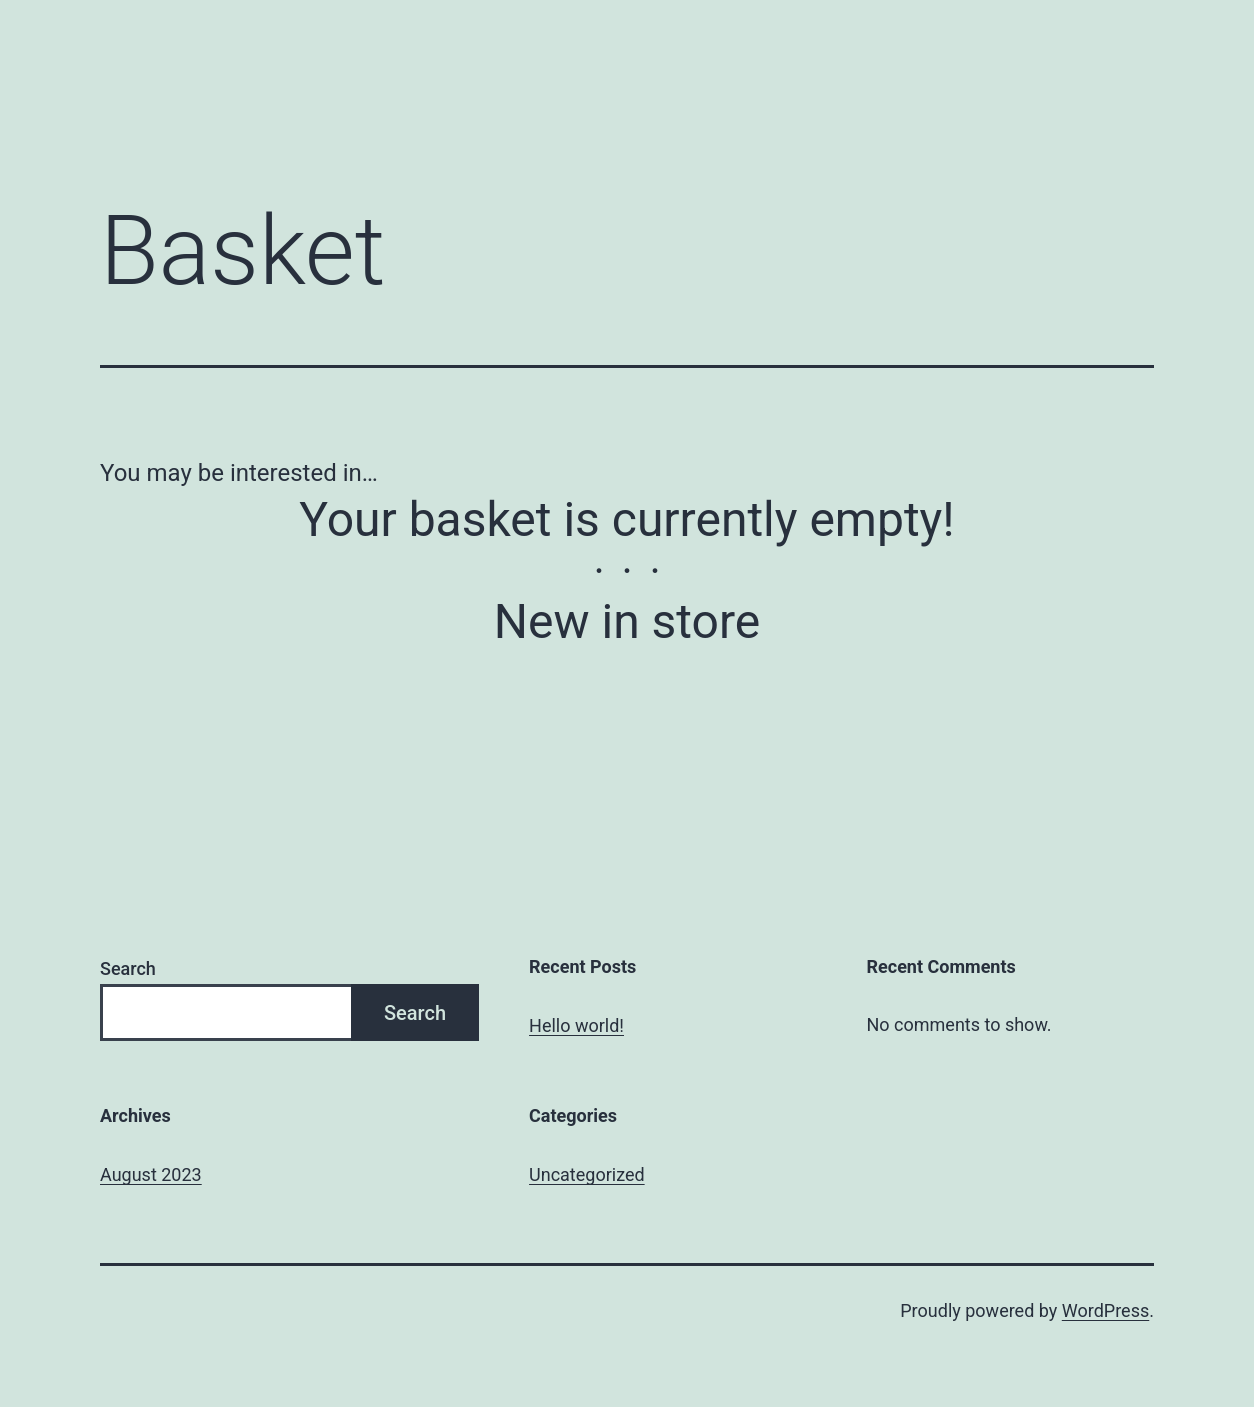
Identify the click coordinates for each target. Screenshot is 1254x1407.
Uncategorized (587, 1174)
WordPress (1105, 1310)
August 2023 (151, 1174)
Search (128, 968)
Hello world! (576, 1025)
